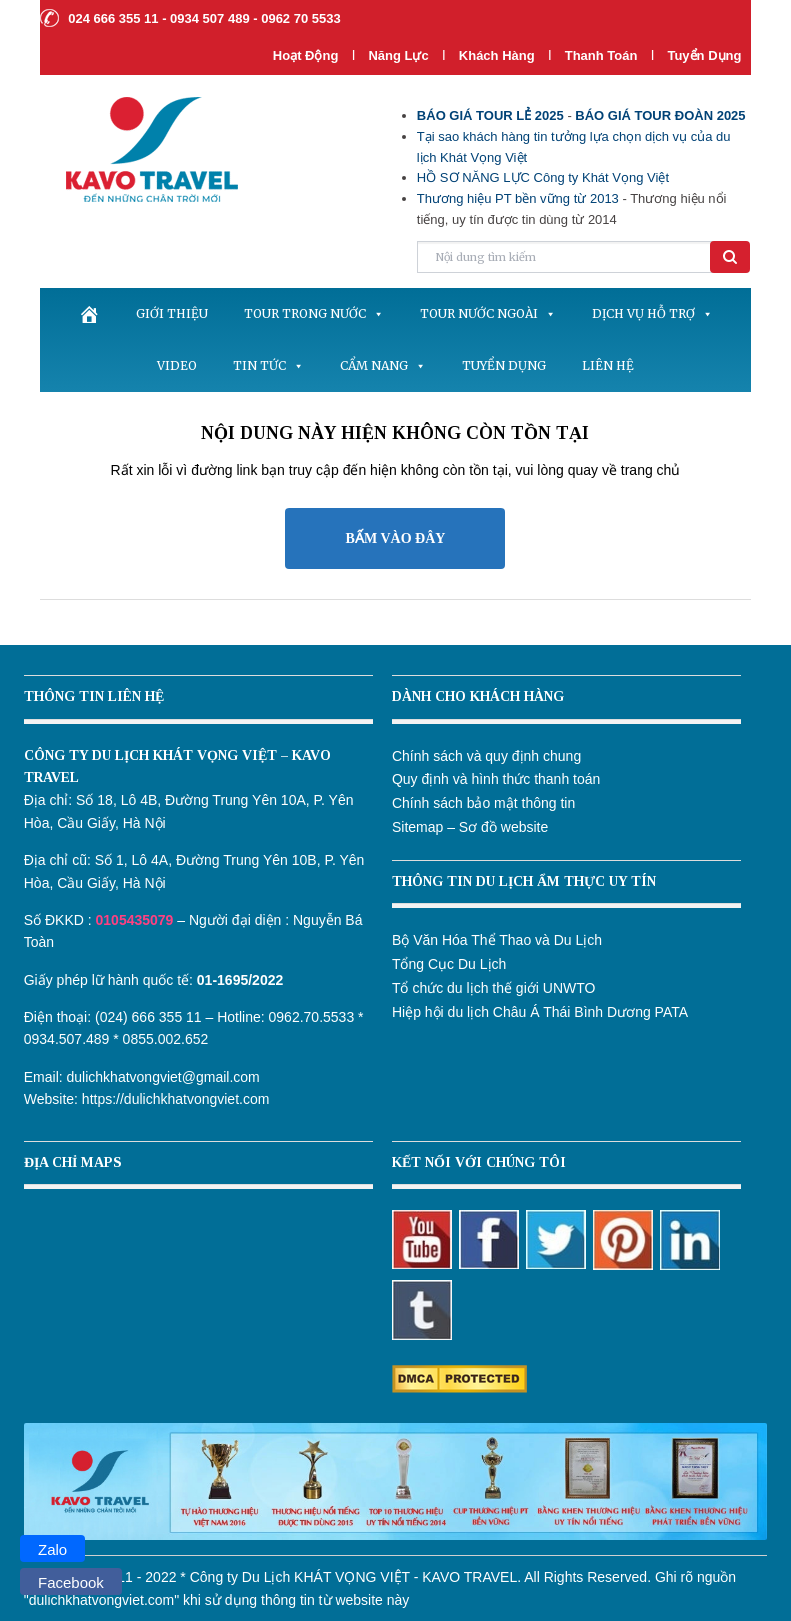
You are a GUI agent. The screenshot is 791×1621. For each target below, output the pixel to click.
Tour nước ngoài (488, 313)
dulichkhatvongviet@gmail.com (163, 1077)
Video (177, 365)
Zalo (52, 1549)
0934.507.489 (67, 1039)
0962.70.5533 (312, 1017)
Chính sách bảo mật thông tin (483, 803)
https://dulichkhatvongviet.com (176, 1099)
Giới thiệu (172, 313)
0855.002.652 (166, 1039)
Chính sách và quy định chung (486, 756)
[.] (89, 314)
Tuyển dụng (704, 55)
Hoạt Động (306, 55)
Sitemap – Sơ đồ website (470, 827)
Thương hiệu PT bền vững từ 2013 (518, 198)
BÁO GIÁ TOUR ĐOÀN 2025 (660, 115)
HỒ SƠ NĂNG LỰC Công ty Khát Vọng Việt (543, 177)
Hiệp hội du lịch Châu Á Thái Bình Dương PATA (540, 1012)
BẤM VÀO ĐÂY (396, 538)
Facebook (71, 1582)
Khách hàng (497, 55)
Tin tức (268, 365)
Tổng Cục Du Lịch (449, 964)
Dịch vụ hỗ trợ (652, 313)
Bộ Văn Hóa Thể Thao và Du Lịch (497, 940)
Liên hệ (608, 365)
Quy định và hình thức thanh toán (496, 779)
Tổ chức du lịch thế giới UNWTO (493, 988)
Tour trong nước (314, 313)
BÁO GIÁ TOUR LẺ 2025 (490, 115)
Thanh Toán (603, 55)
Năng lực (398, 55)
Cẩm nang (383, 365)
